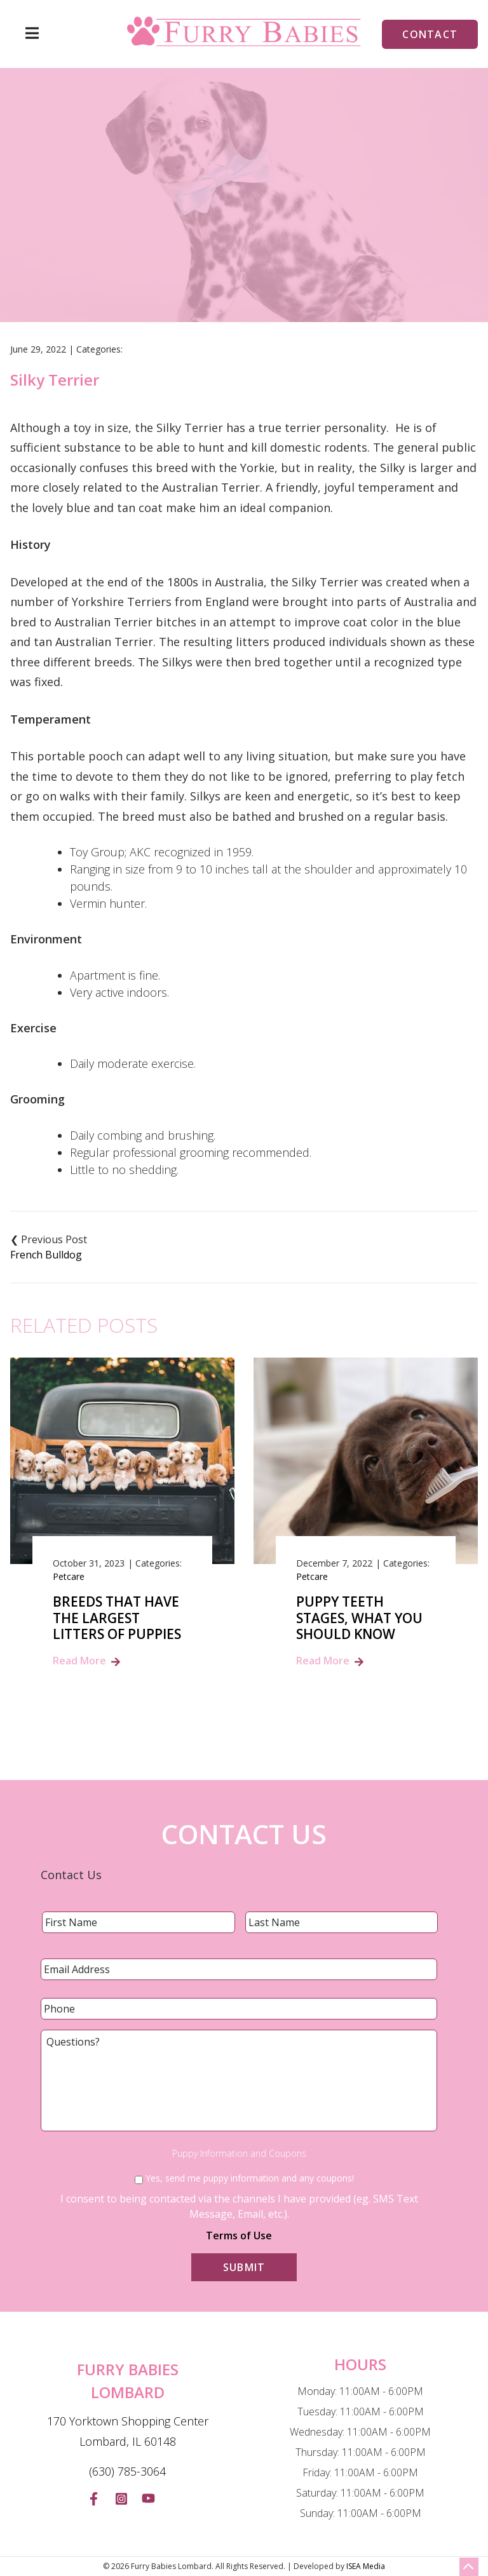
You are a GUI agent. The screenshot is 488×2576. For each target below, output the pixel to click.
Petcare (69, 1576)
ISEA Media (365, 2566)
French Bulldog (46, 1255)
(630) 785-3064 (127, 2471)
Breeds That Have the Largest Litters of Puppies (117, 1618)
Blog (221, 250)
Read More (79, 1661)
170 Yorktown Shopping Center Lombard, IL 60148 (127, 2431)
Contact (430, 34)
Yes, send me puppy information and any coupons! (250, 2178)
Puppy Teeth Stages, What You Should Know (359, 1618)
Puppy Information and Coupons (239, 2153)
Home (178, 250)
